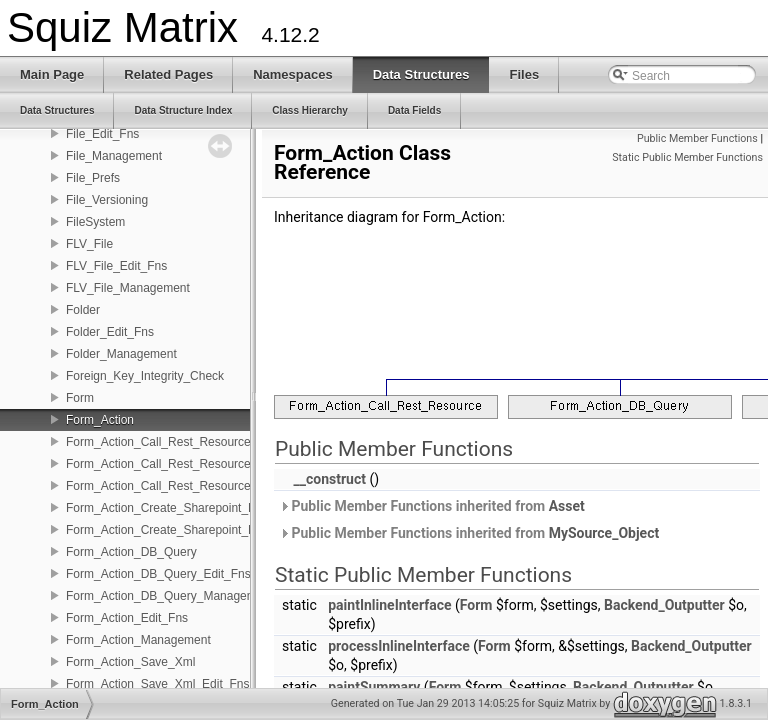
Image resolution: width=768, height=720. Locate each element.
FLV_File (89, 244)
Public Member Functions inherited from (432, 506)
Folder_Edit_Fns (110, 332)
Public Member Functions (697, 138)
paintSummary (374, 687)
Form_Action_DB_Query (131, 552)
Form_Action (100, 420)
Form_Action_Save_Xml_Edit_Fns (157, 684)
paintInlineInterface (389, 605)
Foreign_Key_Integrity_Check (145, 376)
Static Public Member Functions (687, 157)
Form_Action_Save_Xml (130, 662)
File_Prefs (93, 178)
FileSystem (95, 222)
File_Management (114, 156)
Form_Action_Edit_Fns (127, 618)
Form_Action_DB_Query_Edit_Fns (158, 574)
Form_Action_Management (138, 640)
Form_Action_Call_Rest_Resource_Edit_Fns (185, 464)
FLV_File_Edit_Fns (116, 266)
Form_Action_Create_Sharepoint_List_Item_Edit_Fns (208, 508)
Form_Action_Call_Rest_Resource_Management (196, 486)
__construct (329, 479)
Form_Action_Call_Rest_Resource (158, 442)
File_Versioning (107, 200)
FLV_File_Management (128, 288)
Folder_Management (121, 354)
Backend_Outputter (664, 605)
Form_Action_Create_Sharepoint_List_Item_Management (220, 530)
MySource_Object (604, 533)
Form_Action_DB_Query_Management (169, 596)
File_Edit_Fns (102, 134)
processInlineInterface (399, 646)
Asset (567, 506)
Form (80, 398)
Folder (83, 310)
